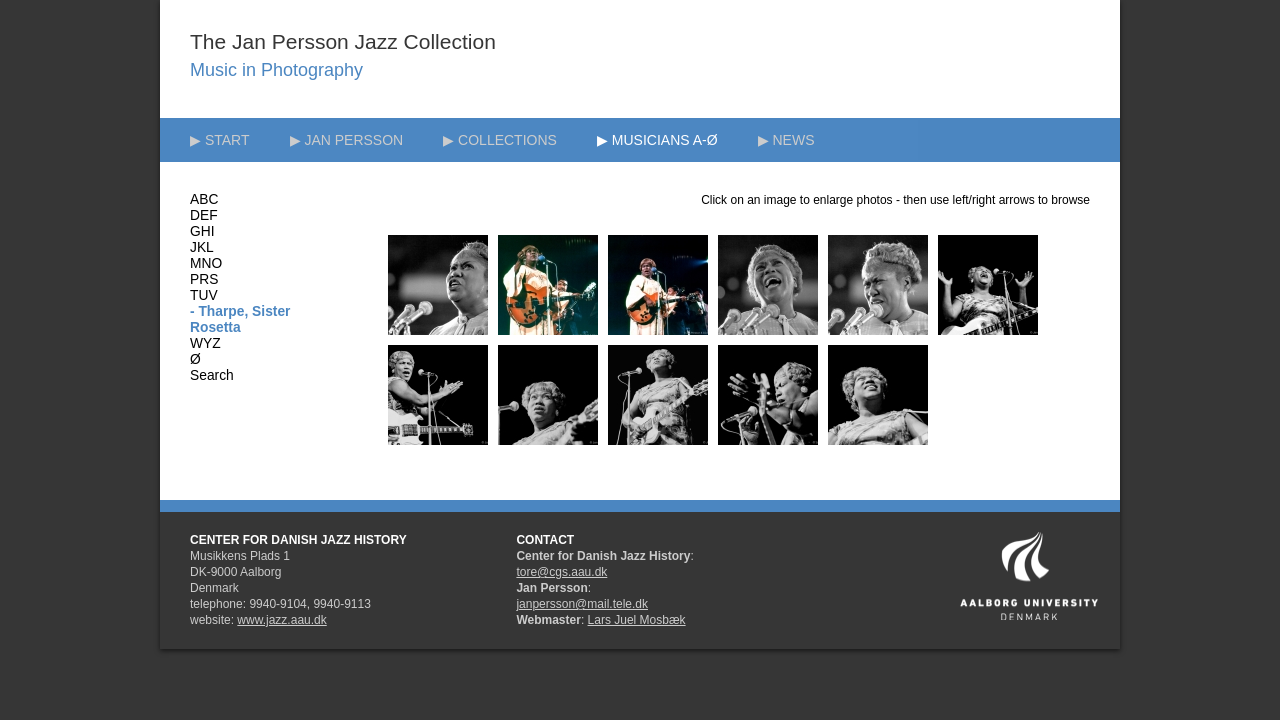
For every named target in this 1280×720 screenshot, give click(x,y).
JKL (202, 247)
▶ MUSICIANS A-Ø (657, 140)
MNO (206, 263)
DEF (204, 215)
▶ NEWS (786, 140)
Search (212, 375)
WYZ (205, 343)
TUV (204, 295)
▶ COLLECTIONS (500, 140)
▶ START (220, 140)
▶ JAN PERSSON (347, 140)
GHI (202, 231)
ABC (204, 199)
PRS (204, 279)
